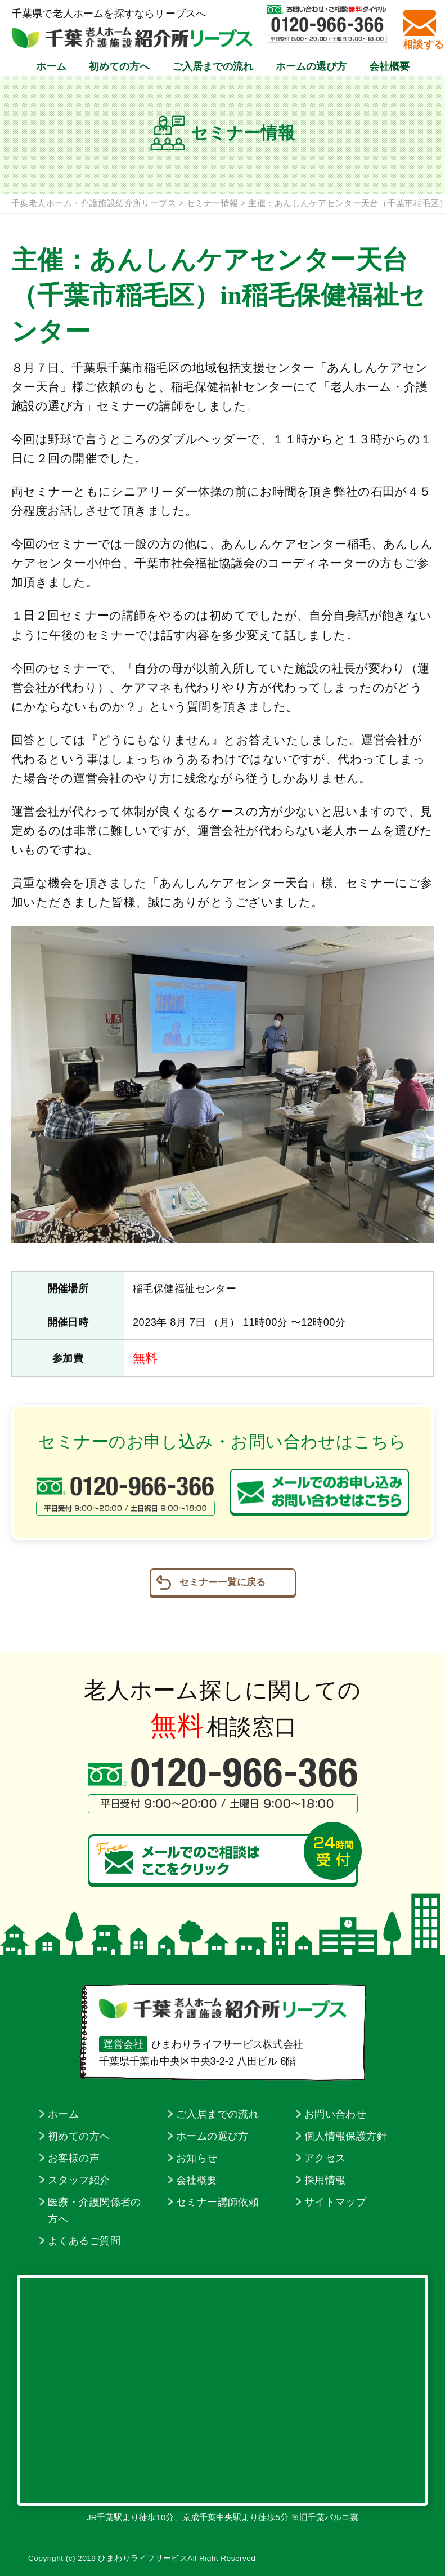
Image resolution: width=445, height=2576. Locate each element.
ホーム (51, 77)
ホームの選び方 (311, 77)
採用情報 (325, 2180)
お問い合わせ (335, 2114)
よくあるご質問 (84, 2241)
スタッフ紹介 (79, 2180)
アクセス (325, 2158)
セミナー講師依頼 (217, 2202)
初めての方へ (119, 77)
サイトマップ (335, 2202)
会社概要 (389, 77)
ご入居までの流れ (212, 77)
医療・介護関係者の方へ (94, 2210)
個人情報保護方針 (345, 2136)
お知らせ (197, 2158)
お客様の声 (74, 2158)
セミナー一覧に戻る (222, 1582)
